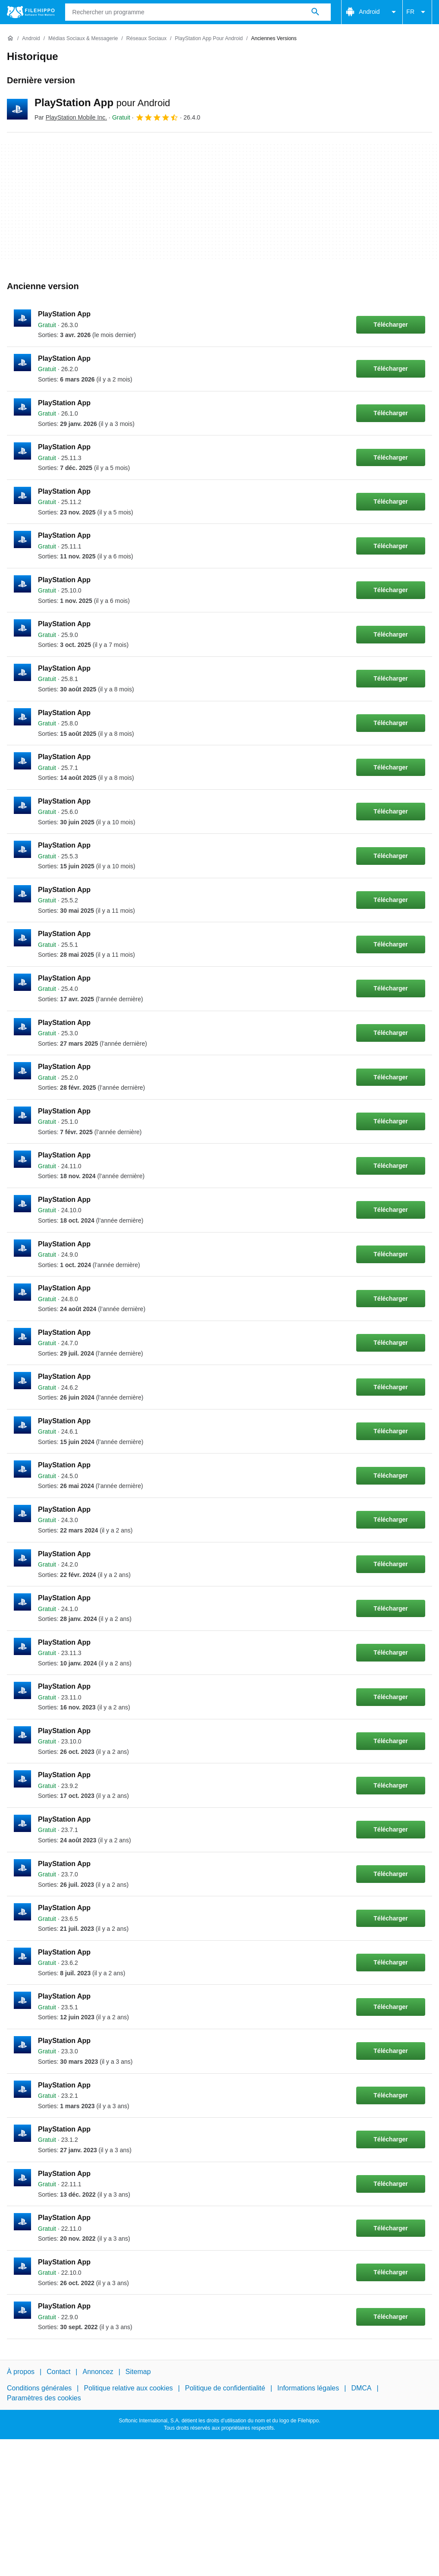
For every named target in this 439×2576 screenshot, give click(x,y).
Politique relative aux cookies (128, 2388)
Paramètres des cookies (44, 2398)
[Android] (31, 38)
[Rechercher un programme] (315, 12)
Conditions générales (39, 2388)
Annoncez (98, 2371)
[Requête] (198, 12)
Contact (58, 2371)
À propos (20, 2371)
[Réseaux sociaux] (146, 38)
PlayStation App (102, 102)
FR (417, 12)
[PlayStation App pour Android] (209, 38)
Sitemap (138, 2371)
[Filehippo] (31, 12)
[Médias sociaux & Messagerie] (83, 38)
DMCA (361, 2388)
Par (70, 117)
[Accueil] (10, 38)
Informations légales (308, 2388)
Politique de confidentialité (225, 2388)
